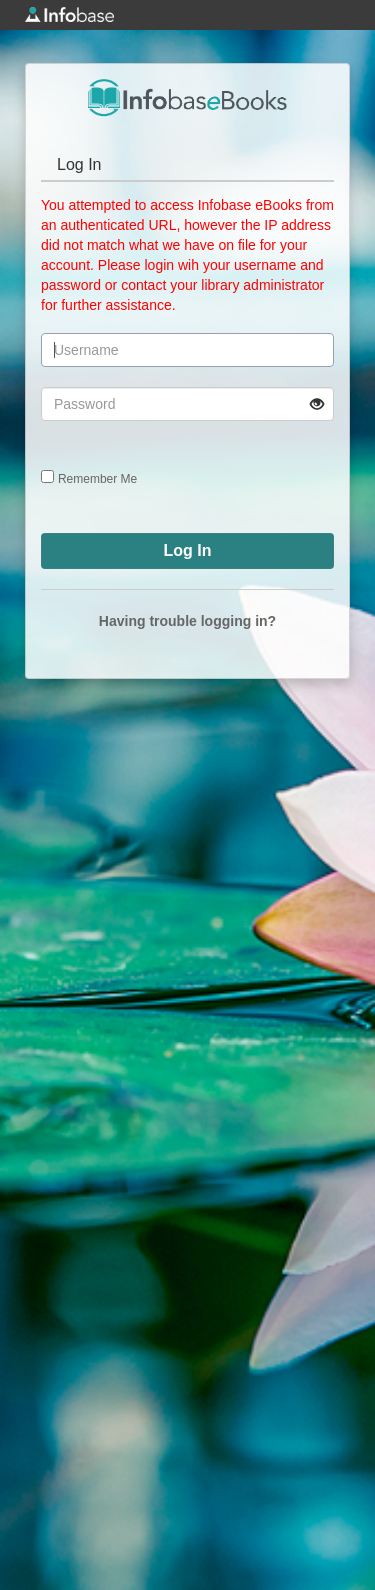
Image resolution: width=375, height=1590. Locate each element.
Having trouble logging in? (187, 621)
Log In (79, 164)
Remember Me (97, 479)
